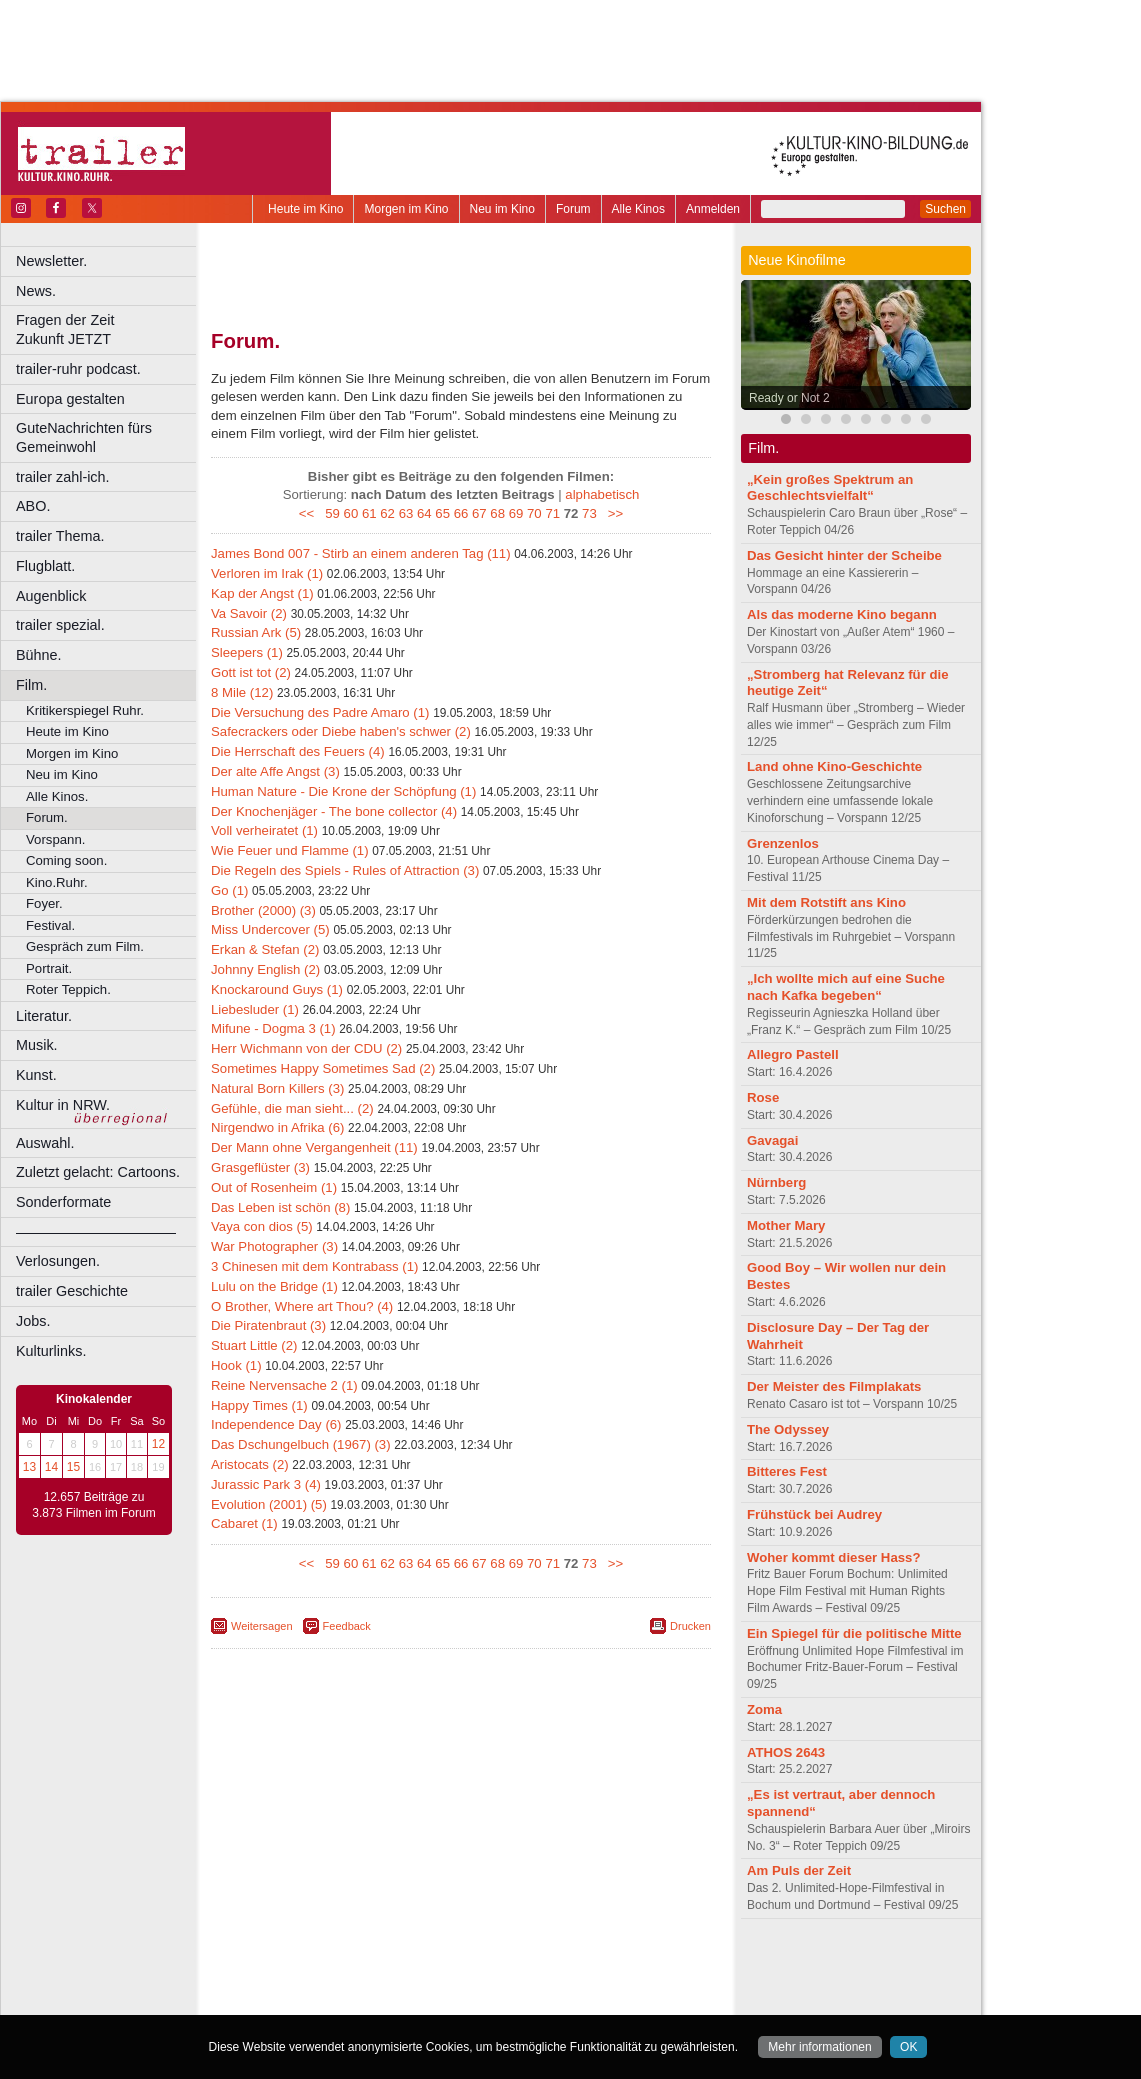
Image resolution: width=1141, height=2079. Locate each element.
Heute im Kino (305, 209)
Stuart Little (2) (254, 1345)
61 (369, 513)
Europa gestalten (70, 399)
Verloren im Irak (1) (267, 573)
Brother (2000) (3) (263, 910)
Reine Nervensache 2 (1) (284, 1385)
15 (73, 1467)
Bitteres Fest (787, 1471)
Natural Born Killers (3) (277, 1088)
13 (29, 1467)
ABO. (33, 506)
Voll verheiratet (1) (264, 830)
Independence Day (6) (276, 1424)
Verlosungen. (58, 1261)
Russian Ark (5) (256, 632)
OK (908, 2047)
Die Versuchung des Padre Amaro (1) (320, 712)
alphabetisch (602, 494)
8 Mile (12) (242, 692)
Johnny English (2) (265, 969)
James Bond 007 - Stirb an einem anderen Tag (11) (361, 553)
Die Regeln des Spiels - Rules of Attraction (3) (345, 870)
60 (351, 513)
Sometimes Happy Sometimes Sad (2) (323, 1068)
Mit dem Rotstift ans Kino (826, 902)
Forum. (47, 817)
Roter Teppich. (68, 989)
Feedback (347, 1626)
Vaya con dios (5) (262, 1226)
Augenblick (51, 596)
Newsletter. (51, 261)
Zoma (764, 1709)
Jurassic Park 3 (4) (266, 1484)
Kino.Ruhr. (57, 882)
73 (589, 513)
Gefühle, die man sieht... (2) (292, 1108)
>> (611, 513)
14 (51, 1467)
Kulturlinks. (51, 1351)
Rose (763, 1097)
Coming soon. (66, 860)
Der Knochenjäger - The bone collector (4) (334, 811)
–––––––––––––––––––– (96, 1232)
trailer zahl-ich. (63, 477)
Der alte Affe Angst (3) (275, 771)
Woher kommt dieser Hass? (833, 1557)
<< (310, 513)
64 (424, 513)
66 (461, 513)
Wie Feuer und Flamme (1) (290, 850)
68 (497, 513)
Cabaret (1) (244, 1523)
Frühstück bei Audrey (814, 1514)
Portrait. (49, 968)
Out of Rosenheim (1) (274, 1187)
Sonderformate (63, 1202)
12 (158, 1444)
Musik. (37, 1045)
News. (36, 291)
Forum (573, 209)
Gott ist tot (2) (251, 672)
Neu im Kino (502, 209)
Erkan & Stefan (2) (265, 949)
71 (552, 513)
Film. (31, 685)
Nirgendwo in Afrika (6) (277, 1127)
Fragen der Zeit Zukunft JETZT (108, 329)
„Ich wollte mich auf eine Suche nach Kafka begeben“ (846, 987)
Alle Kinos (638, 209)
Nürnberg (776, 1182)
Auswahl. (45, 1143)
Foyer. (44, 903)
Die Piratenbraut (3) (268, 1325)
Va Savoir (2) (249, 613)
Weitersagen (262, 1626)
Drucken (690, 1626)
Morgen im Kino (406, 209)
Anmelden (713, 209)
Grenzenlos (783, 843)
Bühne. (39, 655)
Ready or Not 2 (789, 398)
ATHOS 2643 (786, 1752)
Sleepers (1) (247, 652)
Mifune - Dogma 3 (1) (273, 1028)
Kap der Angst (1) (262, 593)
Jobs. (33, 1321)
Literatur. (44, 1016)
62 (387, 513)
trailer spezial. (60, 625)
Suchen (945, 209)
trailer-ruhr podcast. (78, 369)
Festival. (50, 925)
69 (516, 513)
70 (534, 513)
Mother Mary (786, 1225)
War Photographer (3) (274, 1246)
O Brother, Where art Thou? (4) (302, 1306)
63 (406, 513)
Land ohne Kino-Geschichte (834, 766)
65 (442, 513)
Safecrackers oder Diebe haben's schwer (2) (341, 731)
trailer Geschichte (72, 1291)
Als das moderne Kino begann (842, 614)
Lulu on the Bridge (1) (274, 1286)
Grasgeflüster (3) (260, 1167)
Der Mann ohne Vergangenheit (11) (314, 1147)
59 (332, 513)
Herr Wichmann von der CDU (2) (306, 1048)
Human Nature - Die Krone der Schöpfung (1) (343, 791)
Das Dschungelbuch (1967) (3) (301, 1444)
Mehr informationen (819, 2047)
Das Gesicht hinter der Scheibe (844, 555)
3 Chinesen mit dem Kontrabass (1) (314, 1266)
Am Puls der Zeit (799, 1870)
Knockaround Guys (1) (277, 989)
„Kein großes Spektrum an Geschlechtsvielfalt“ (830, 488)
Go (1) (229, 890)
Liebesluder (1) (255, 1009)
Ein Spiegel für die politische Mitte (854, 1633)
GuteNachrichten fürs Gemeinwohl (84, 437)
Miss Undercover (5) (270, 929)
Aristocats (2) (250, 1464)
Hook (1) (236, 1365)
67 (479, 513)
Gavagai (772, 1140)
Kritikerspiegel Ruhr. (85, 710)
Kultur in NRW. (63, 1105)
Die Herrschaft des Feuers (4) (298, 751)
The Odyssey (788, 1429)
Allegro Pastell (793, 1054)
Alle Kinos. (57, 796)
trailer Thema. (60, 536)
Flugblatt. (45, 566)
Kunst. (36, 1075)
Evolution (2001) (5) (269, 1504)
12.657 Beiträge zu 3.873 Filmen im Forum (93, 1505)
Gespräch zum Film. (85, 946)
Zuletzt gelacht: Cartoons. (98, 1172)
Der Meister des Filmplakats (834, 1386)
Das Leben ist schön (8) (280, 1207)
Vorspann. (55, 839)
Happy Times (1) (259, 1405)
